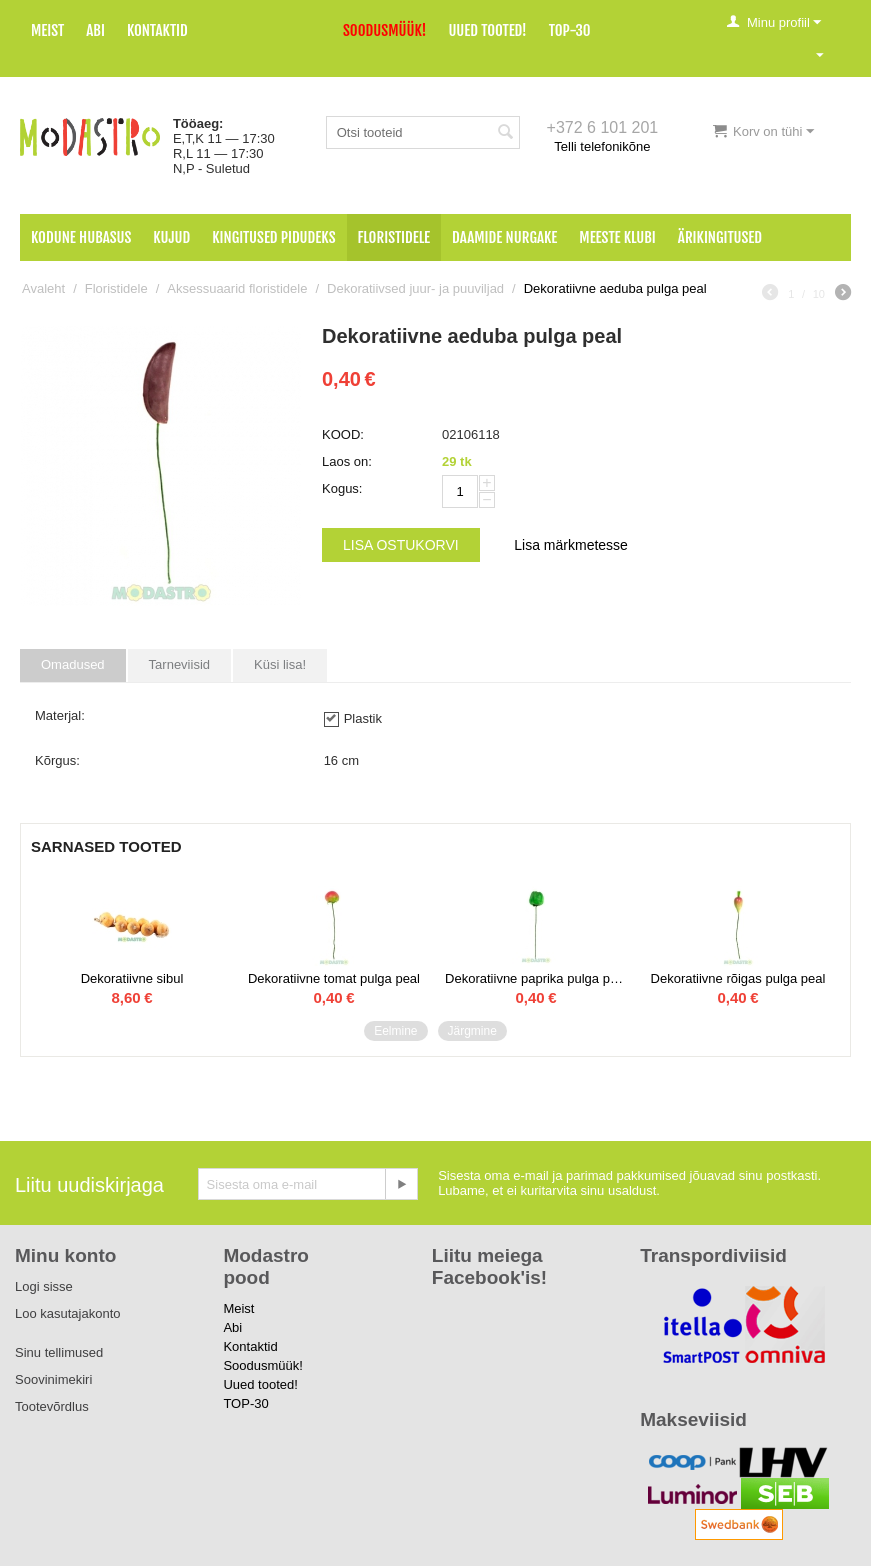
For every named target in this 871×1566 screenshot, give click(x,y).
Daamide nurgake (504, 237)
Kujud (171, 237)
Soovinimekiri (53, 1379)
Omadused (73, 664)
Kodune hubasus (81, 237)
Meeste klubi (617, 237)
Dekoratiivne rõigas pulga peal (738, 978)
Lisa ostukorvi (401, 545)
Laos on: (347, 461)
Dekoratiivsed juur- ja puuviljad (415, 288)
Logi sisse (44, 1286)
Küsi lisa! (280, 664)
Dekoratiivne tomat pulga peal (334, 978)
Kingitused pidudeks (273, 237)
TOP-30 (570, 30)
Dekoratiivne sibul (132, 978)
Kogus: (342, 488)
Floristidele (394, 237)
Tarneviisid (179, 664)
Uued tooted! (487, 30)
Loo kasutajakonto (68, 1313)
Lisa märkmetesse (571, 545)
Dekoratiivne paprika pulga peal (536, 978)
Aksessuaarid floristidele (237, 288)
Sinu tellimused (59, 1352)
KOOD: (343, 434)
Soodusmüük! (384, 30)
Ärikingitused (720, 237)
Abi (95, 30)
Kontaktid (157, 30)
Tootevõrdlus (52, 1406)
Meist (47, 30)
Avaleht (43, 288)
